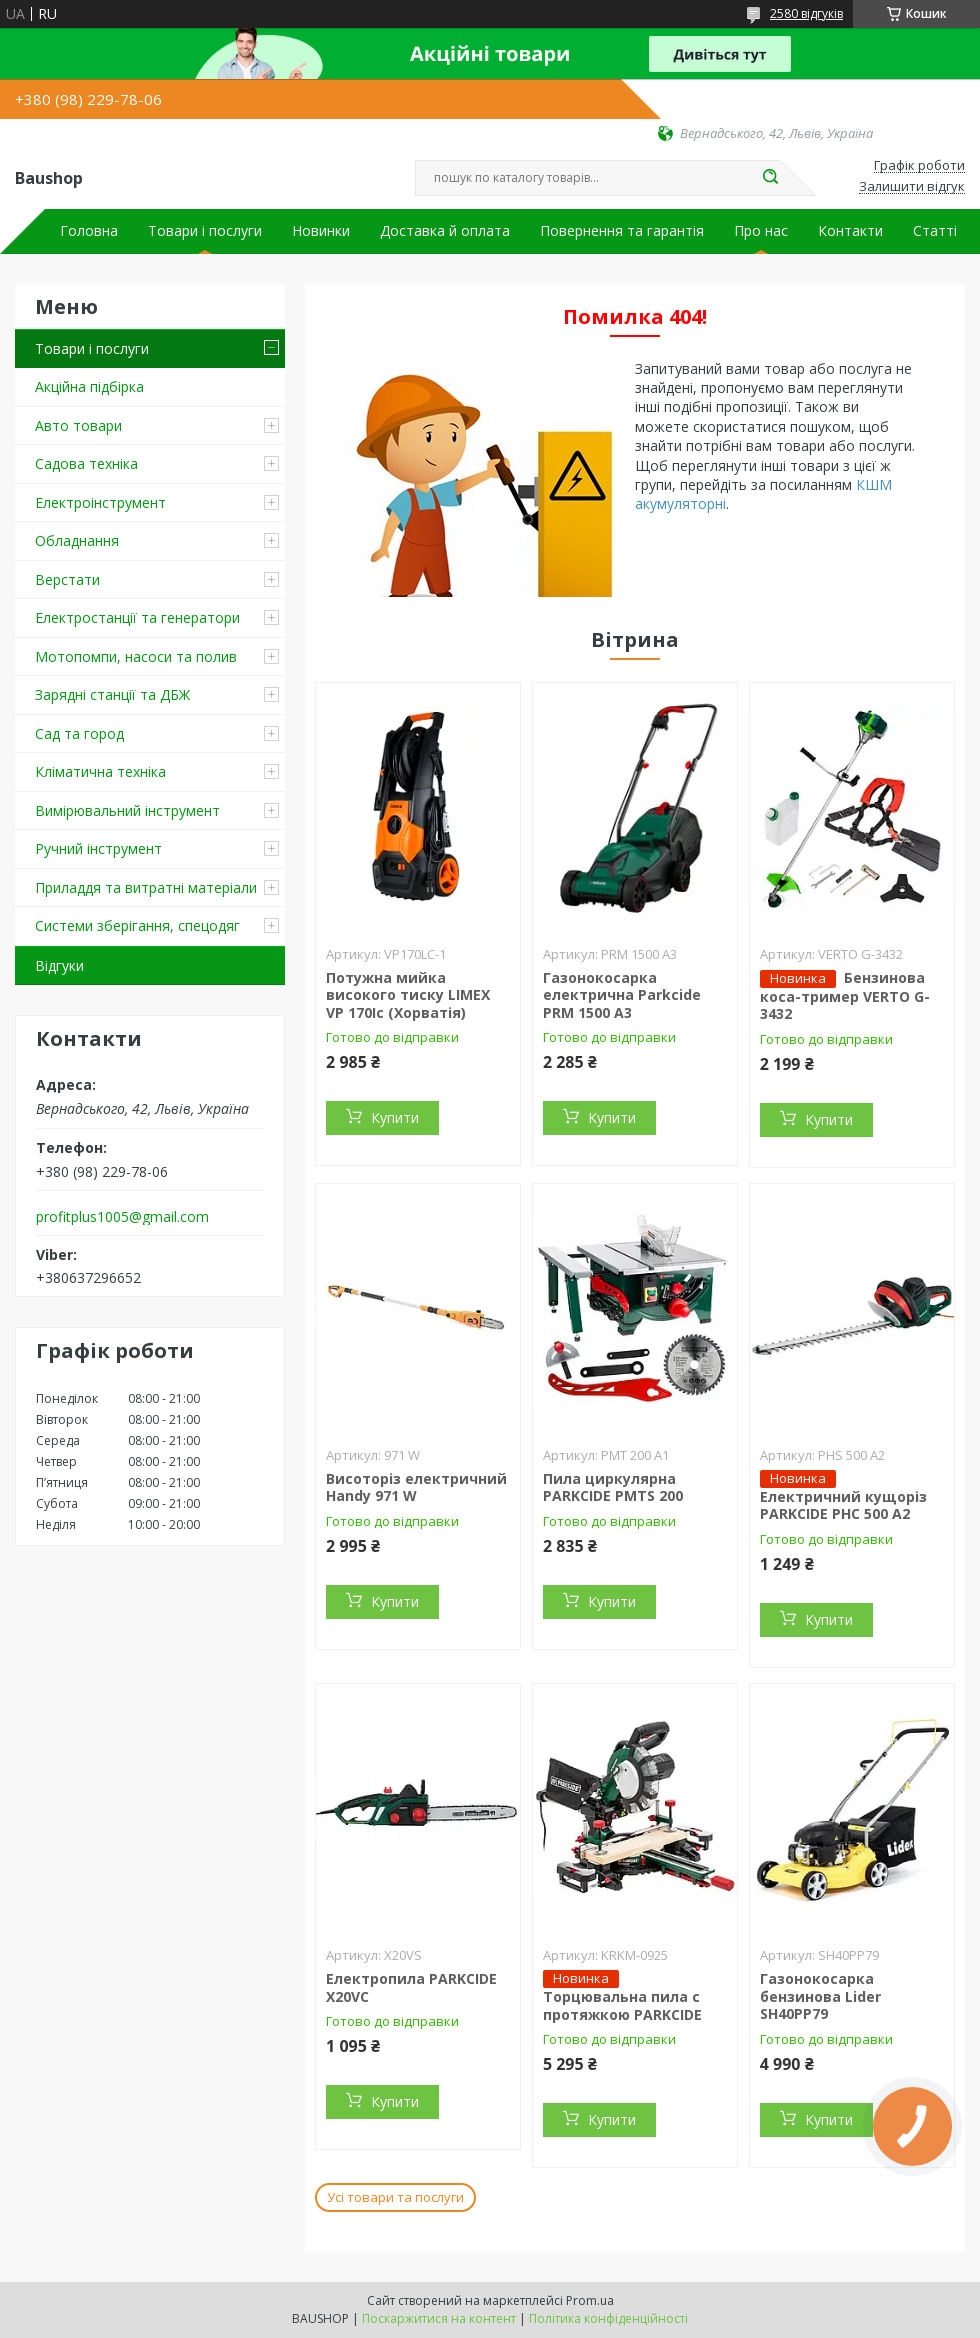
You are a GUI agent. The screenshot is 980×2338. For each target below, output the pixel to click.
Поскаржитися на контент (439, 2318)
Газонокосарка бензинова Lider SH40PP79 (820, 1996)
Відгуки (59, 965)
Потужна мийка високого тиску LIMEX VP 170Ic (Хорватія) (408, 995)
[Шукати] (770, 178)
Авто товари (78, 425)
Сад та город (79, 733)
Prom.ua (590, 2300)
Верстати (67, 579)
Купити (395, 1117)
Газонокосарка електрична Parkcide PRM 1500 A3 (622, 995)
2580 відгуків (806, 13)
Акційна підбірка (89, 386)
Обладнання (77, 540)
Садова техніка (86, 463)
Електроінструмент (100, 502)
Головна (89, 231)
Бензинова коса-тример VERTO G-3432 (845, 996)
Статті (935, 231)
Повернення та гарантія (622, 231)
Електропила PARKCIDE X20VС (411, 1987)
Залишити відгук (912, 187)
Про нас (761, 231)
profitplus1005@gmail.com (122, 1217)
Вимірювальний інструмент (127, 810)
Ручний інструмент (98, 848)
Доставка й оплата (445, 231)
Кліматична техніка (100, 771)
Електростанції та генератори (137, 617)
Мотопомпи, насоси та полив (136, 656)
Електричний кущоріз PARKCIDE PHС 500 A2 (843, 1505)
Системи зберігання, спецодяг (137, 925)
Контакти (850, 231)
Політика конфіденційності (608, 2318)
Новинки (321, 231)
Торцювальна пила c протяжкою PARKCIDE (622, 2005)
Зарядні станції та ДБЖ (112, 694)
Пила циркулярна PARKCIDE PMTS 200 (613, 1487)
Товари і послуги (205, 231)
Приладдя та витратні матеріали (146, 887)
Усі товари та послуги (395, 2197)
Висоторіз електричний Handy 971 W (416, 1487)
